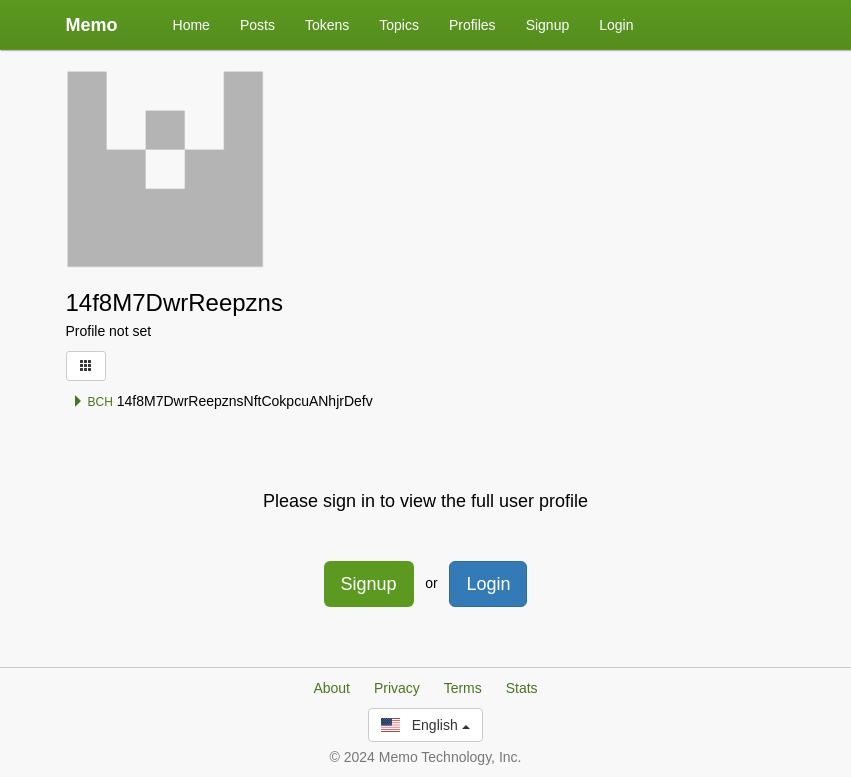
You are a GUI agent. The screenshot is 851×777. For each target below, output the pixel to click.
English (425, 725)
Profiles (472, 25)
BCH (92, 402)
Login (616, 25)
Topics (399, 25)
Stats (522, 688)
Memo (92, 25)
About (331, 688)
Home (191, 25)
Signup (548, 25)
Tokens (327, 25)
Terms (463, 688)
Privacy (397, 688)
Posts (257, 25)
